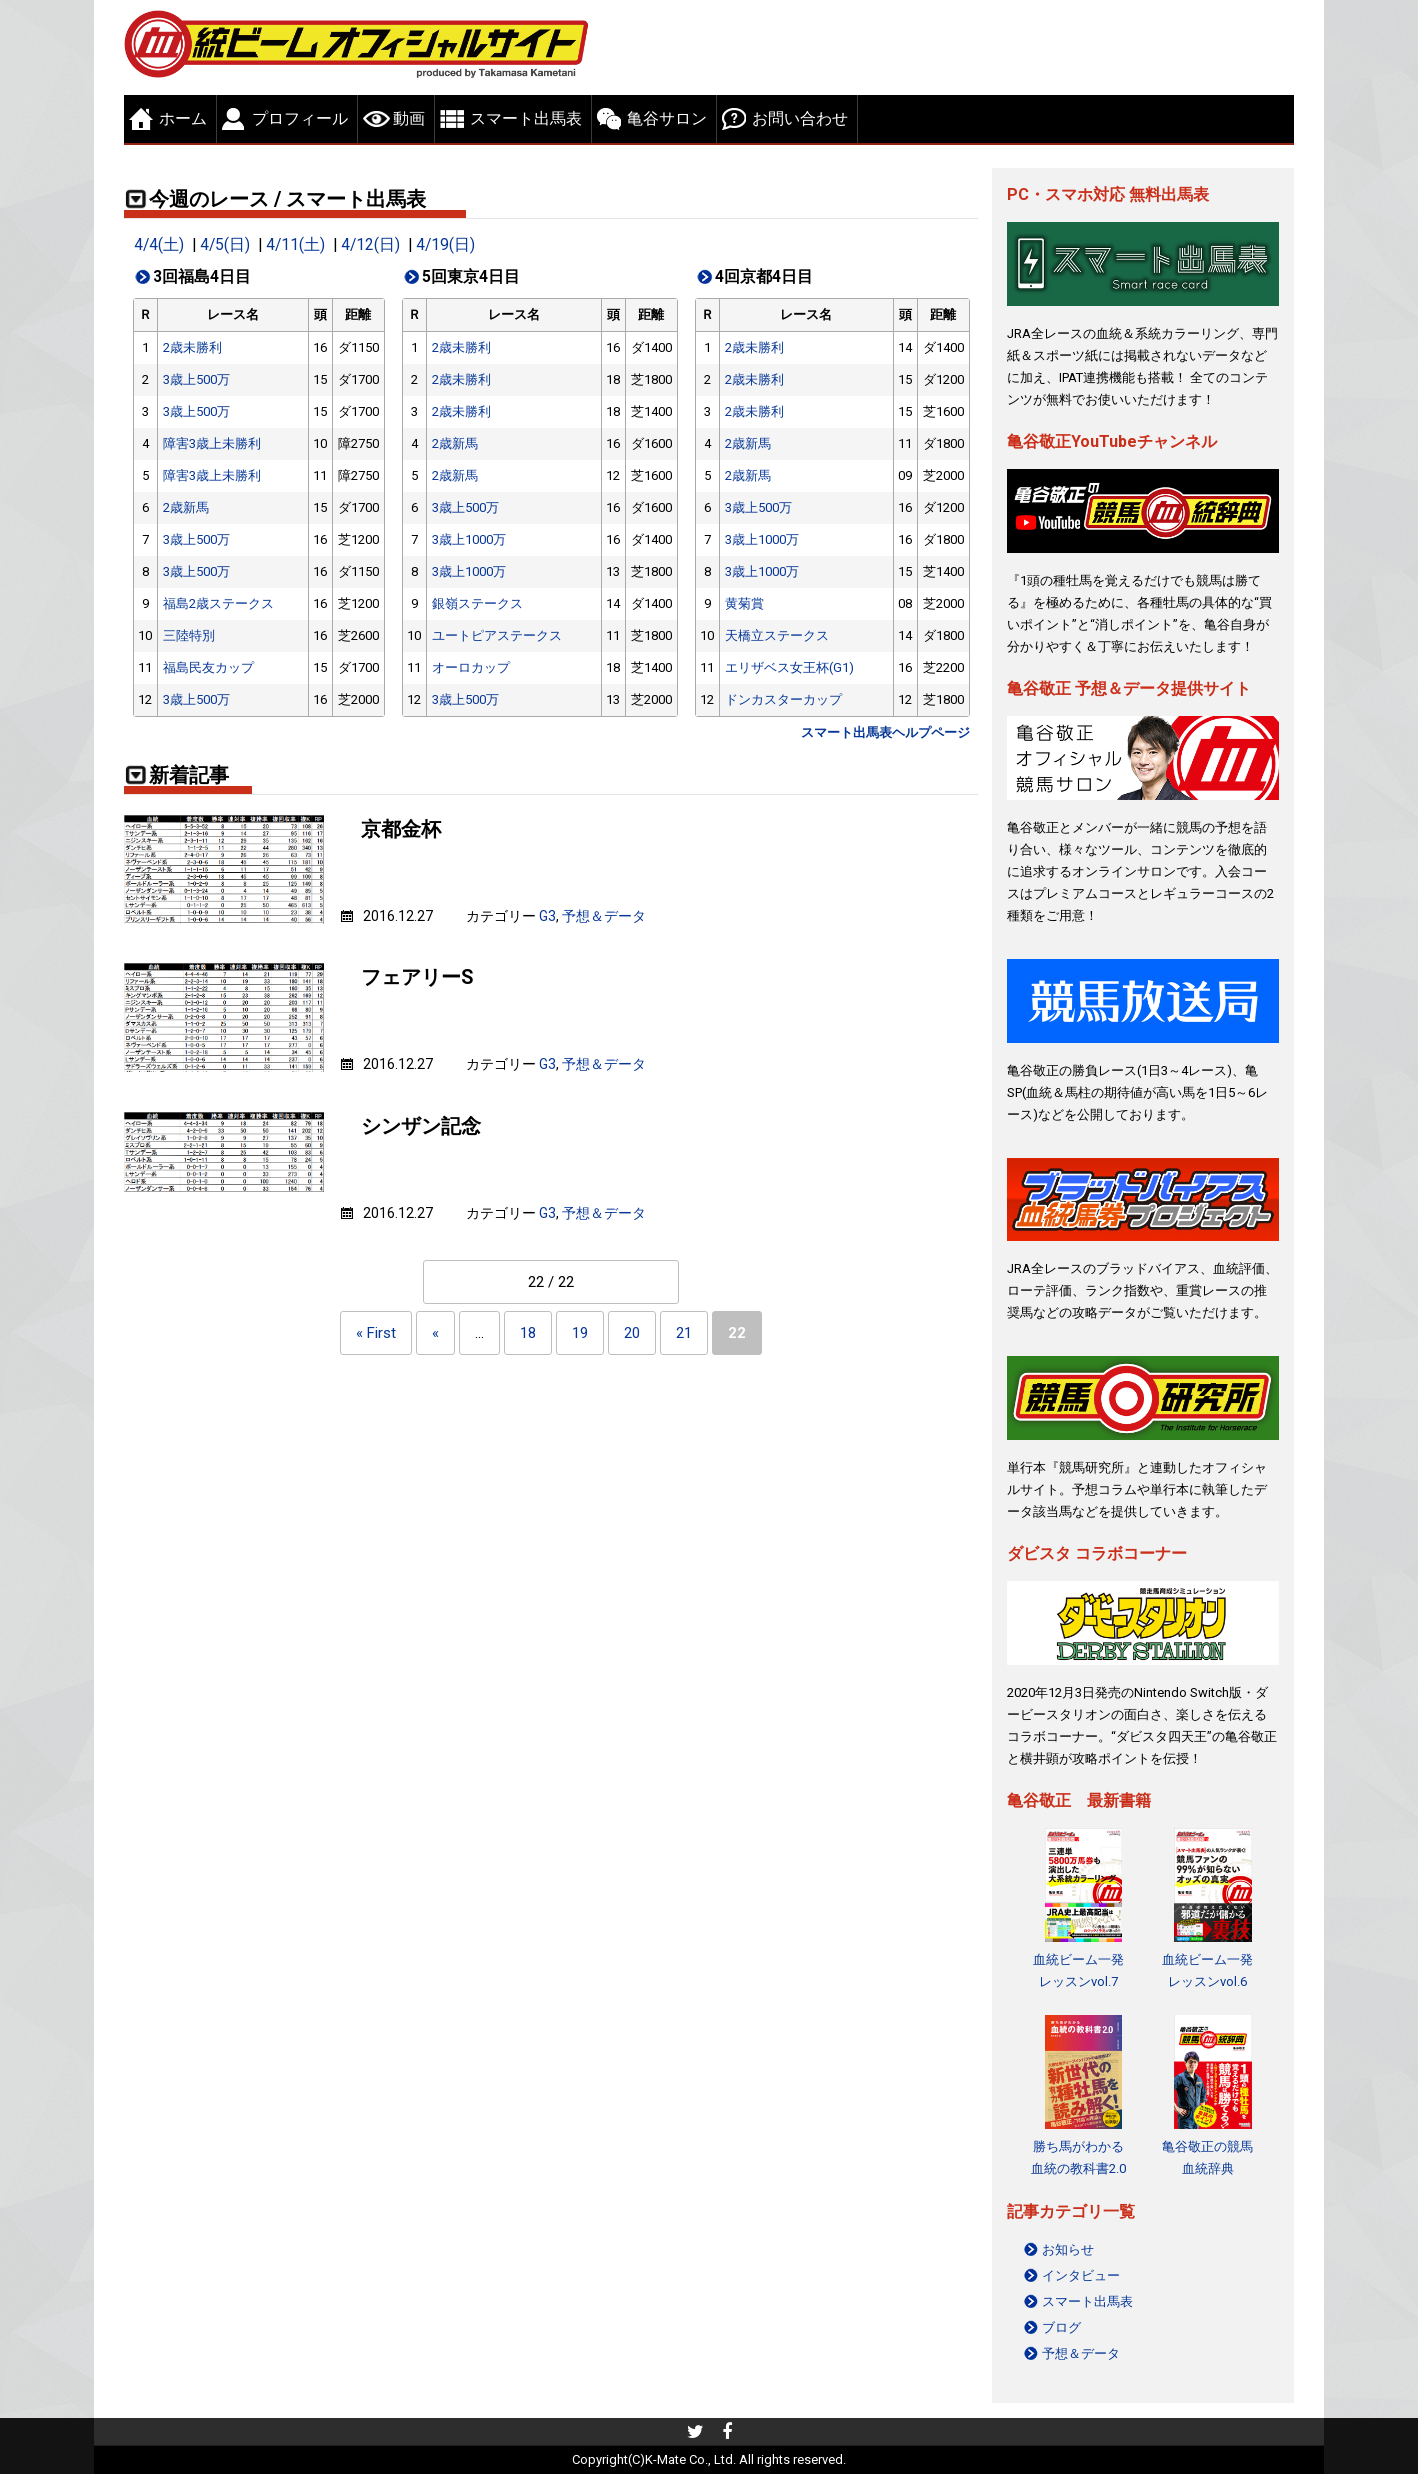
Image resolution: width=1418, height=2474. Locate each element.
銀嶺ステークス (477, 603)
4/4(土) (159, 245)
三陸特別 (189, 635)
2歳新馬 (186, 507)
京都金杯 (401, 829)
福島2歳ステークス (218, 603)
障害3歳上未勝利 (212, 443)
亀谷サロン (667, 118)
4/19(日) (445, 245)
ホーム (183, 118)
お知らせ (1068, 2249)
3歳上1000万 (469, 539)
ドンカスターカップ (783, 699)
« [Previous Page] (435, 1333)
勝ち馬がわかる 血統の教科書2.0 (1078, 2157)
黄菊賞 (744, 603)
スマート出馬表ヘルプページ (885, 732)
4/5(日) (225, 245)
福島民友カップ (208, 667)
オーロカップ (471, 667)
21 (684, 1333)
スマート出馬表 (526, 118)
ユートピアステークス (497, 635)
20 (632, 1333)
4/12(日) (370, 245)
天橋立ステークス (777, 635)
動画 (409, 118)
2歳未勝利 (192, 347)
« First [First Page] (376, 1333)
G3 (547, 916)
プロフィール (300, 118)
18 (528, 1333)
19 (580, 1333)
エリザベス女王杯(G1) (789, 667)
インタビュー (1081, 2275)
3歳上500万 (196, 379)
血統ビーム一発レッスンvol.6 (1207, 1970)
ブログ (1061, 2327)
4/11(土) (295, 245)
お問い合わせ (800, 118)
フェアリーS (417, 977)
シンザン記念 (421, 1126)
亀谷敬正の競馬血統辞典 (1207, 2157)
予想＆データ (604, 916)
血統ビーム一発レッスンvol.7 (1078, 1970)
